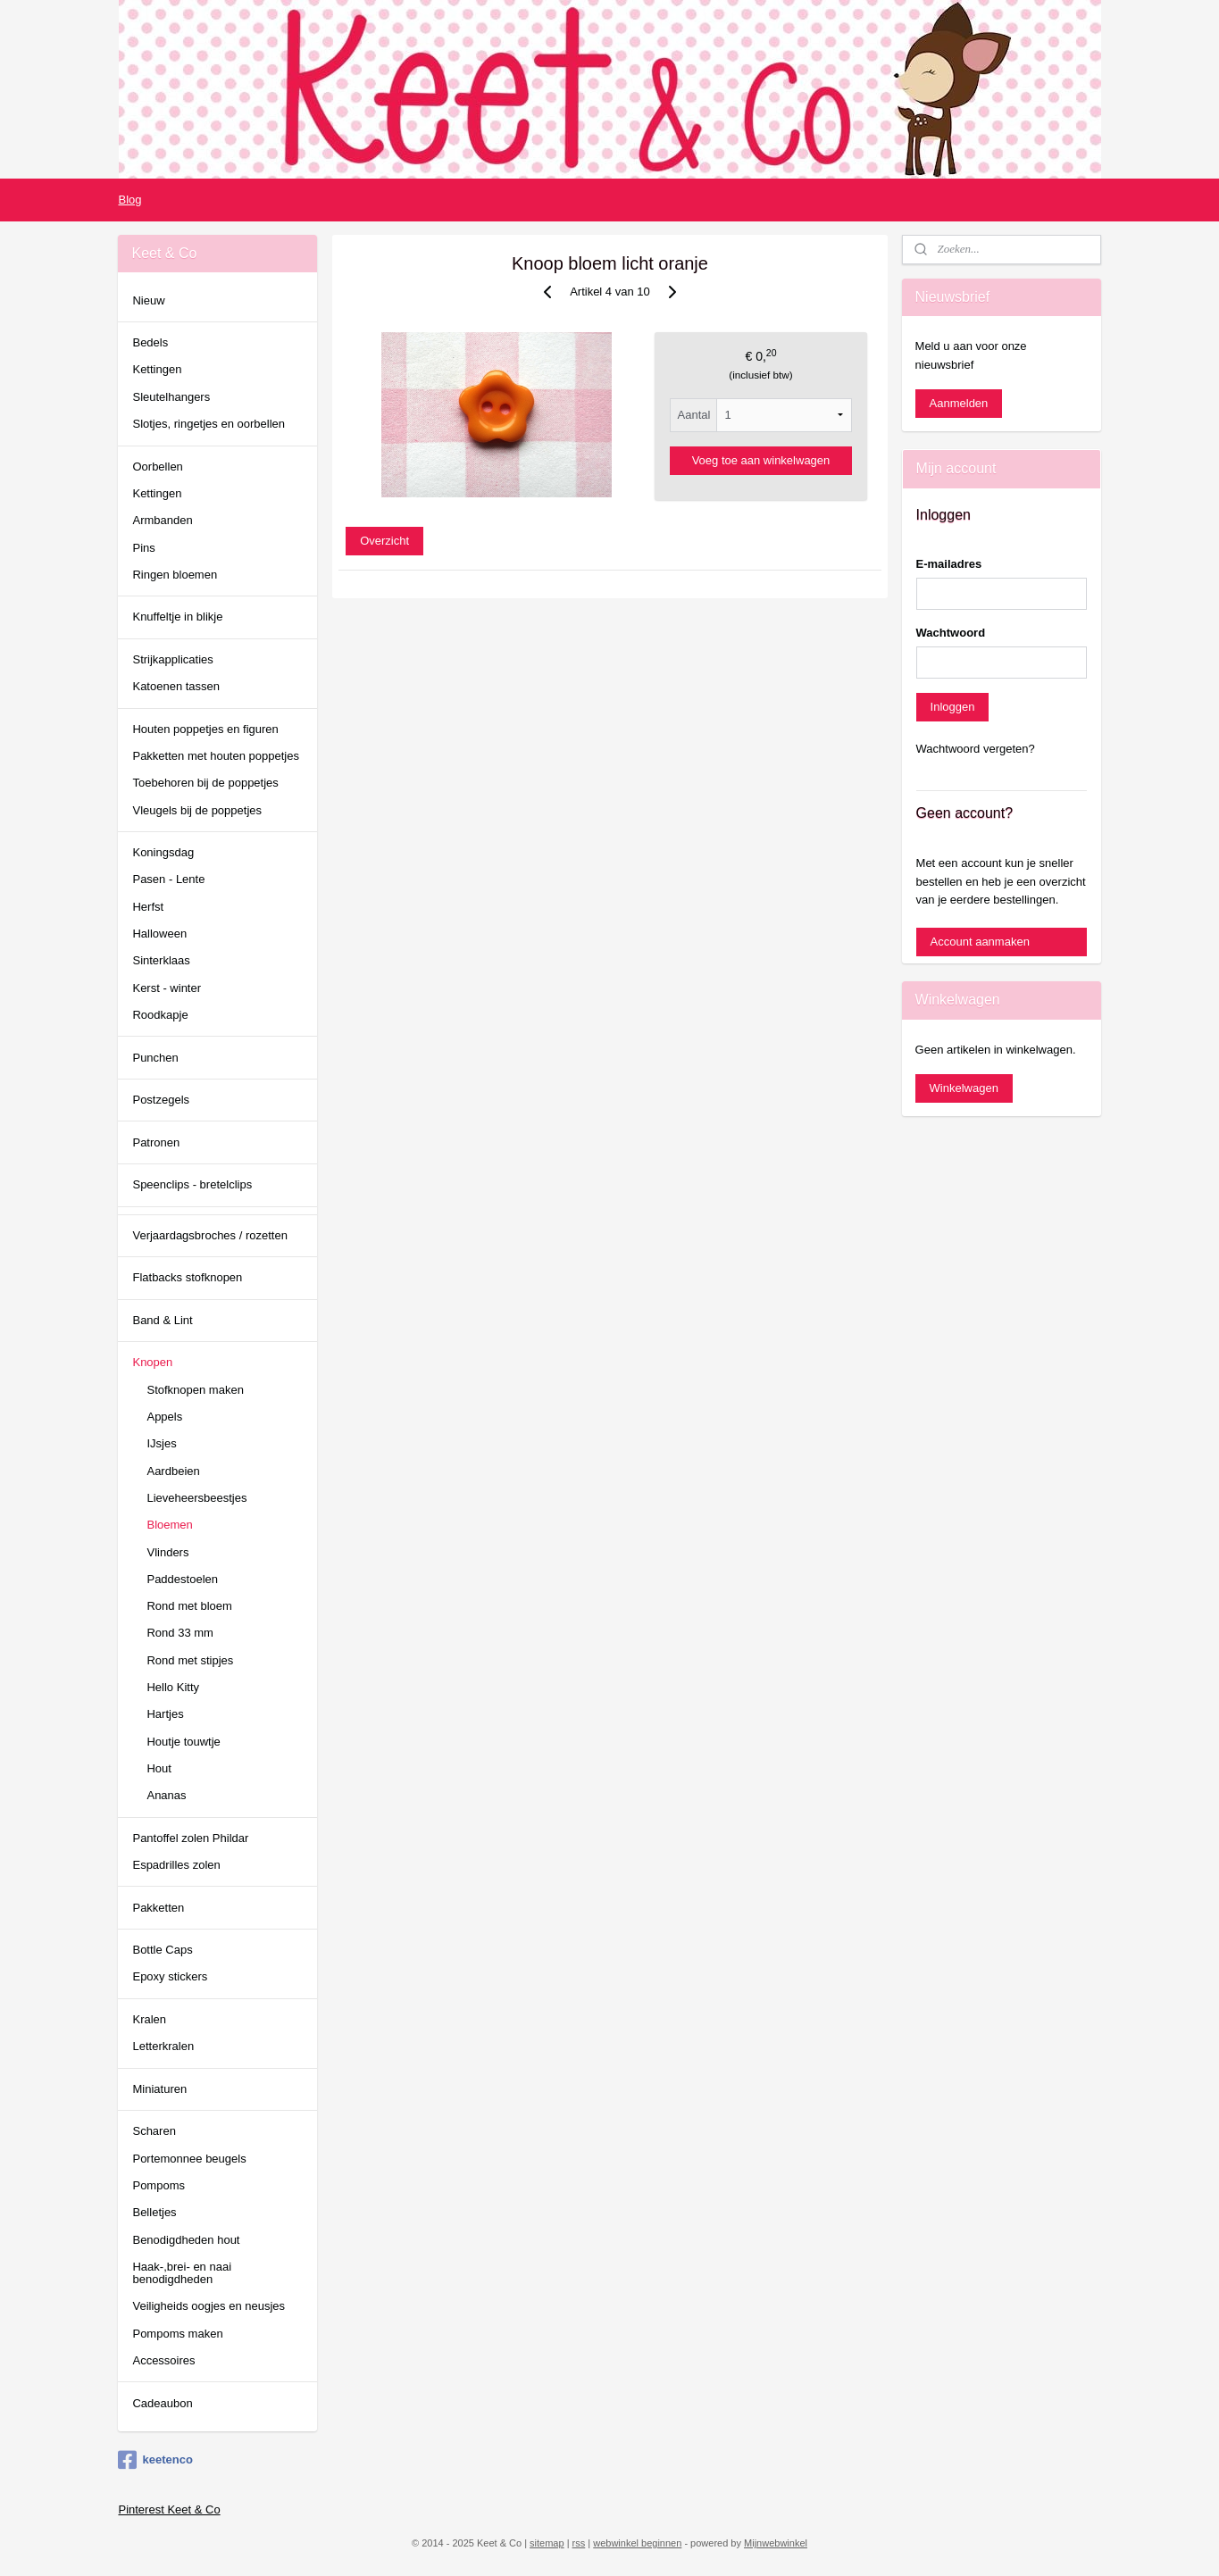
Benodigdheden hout (185, 2240)
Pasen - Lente (168, 879)
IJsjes (161, 1443)
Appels (164, 1416)
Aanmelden (959, 403)
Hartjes (164, 1714)
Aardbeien (172, 1471)
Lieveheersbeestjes (196, 1498)
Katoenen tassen (176, 686)
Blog (129, 199)
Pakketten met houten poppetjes (215, 756)
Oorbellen (157, 466)
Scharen (153, 2131)
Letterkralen (163, 2046)
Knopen (152, 1362)
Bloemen (169, 1524)
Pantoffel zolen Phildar (190, 1838)
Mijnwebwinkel (775, 2543)
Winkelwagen (964, 1088)
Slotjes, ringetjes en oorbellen (208, 423)
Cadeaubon (162, 2403)
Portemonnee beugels (189, 2158)
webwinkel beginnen (637, 2543)
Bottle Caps (162, 1949)
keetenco (155, 2460)
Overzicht (384, 540)
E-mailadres (949, 564)
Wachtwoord (951, 632)
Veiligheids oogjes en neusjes (208, 2306)
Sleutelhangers (171, 397)
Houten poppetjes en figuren (205, 729)
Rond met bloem (188, 1606)
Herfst (147, 906)
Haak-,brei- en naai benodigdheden (181, 2273)
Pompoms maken (177, 2333)
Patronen (156, 1142)
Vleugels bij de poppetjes (197, 810)
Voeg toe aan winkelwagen (760, 460)
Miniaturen (159, 2089)
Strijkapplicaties (172, 659)
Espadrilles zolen (176, 1865)
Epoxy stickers (169, 1976)
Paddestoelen (182, 1579)
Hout (158, 1768)
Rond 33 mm (179, 1632)
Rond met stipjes (189, 1660)
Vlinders (167, 1552)
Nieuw (148, 300)
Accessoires (163, 2360)
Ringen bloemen (174, 574)
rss (579, 2543)
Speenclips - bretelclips (192, 1184)
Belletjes (154, 2212)
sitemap (547, 2543)
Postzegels (160, 1099)
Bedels (150, 342)
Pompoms (158, 2185)
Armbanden (162, 520)
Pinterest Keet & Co (169, 2509)
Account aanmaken (980, 941)
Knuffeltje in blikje (177, 616)
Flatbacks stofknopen (187, 1277)
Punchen (155, 1057)
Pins (143, 547)
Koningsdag (163, 852)
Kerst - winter (166, 988)
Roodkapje (160, 1014)
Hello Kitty (172, 1687)
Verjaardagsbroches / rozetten (209, 1235)
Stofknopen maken (194, 1389)
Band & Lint (162, 1320)
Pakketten (158, 1907)
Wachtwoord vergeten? (975, 748)
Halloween (159, 933)
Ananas (166, 1795)
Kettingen (156, 369)
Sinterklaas (160, 960)
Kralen (149, 2019)
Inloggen (953, 706)
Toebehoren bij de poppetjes (205, 782)
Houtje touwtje (183, 1741)
